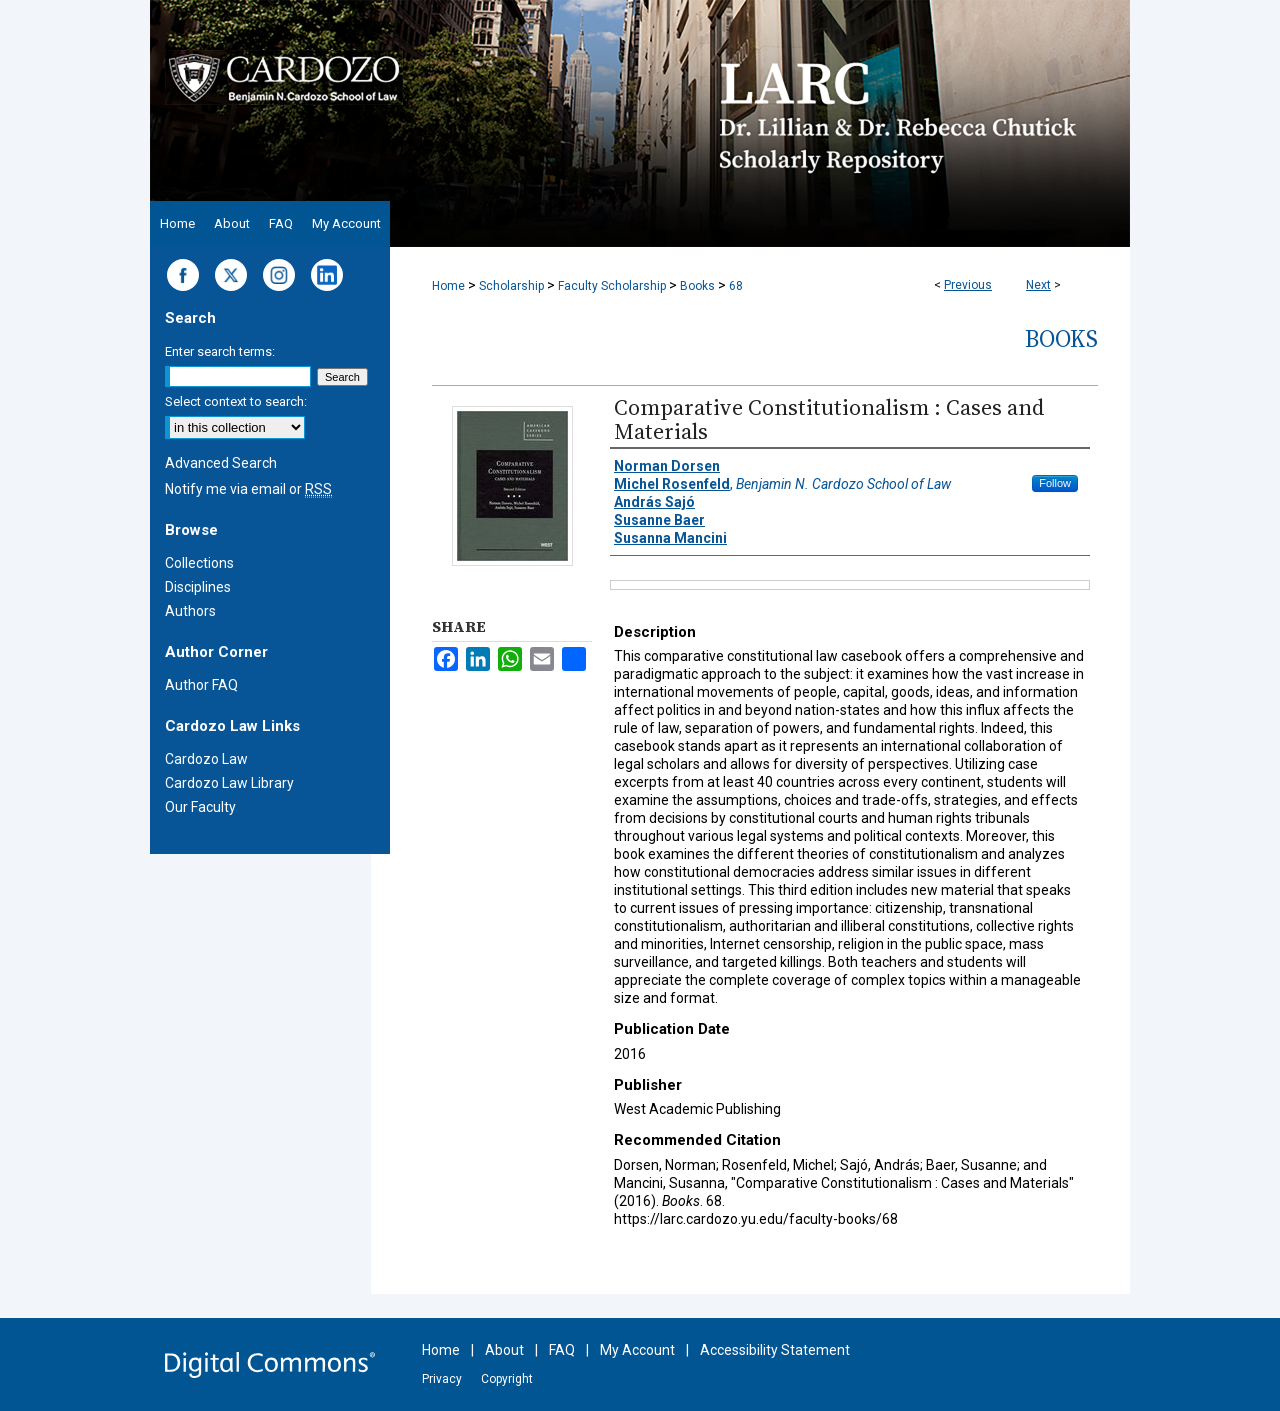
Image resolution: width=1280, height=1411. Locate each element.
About (504, 1350)
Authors (190, 611)
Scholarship (511, 286)
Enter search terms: (220, 351)
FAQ (562, 1350)
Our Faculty (200, 807)
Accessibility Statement (775, 1350)
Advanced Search (221, 463)
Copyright (507, 1379)
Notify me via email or (248, 489)
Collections (199, 563)
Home (448, 286)
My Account (637, 1350)
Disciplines (198, 587)
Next (1038, 285)
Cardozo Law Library (229, 783)
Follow (1055, 483)
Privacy (442, 1379)
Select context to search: (236, 401)
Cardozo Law (206, 759)
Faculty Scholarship (612, 286)
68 (736, 286)
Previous (968, 285)
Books (697, 286)
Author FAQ (201, 685)
